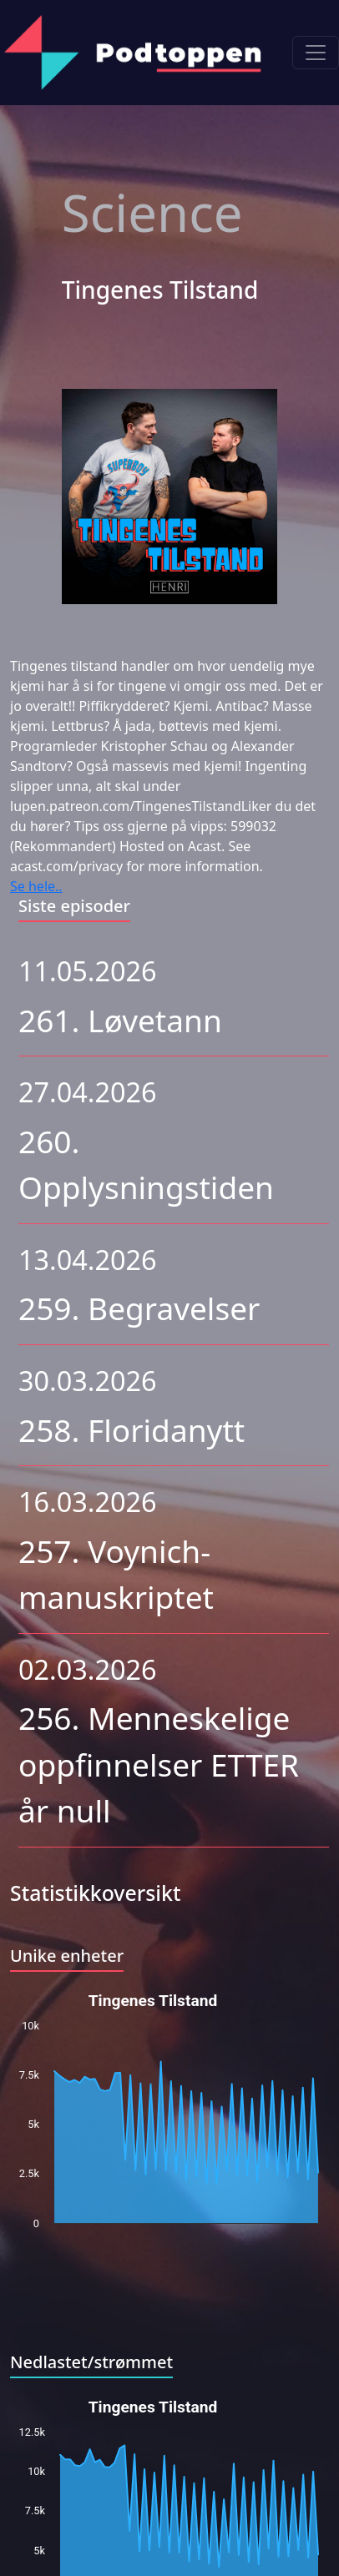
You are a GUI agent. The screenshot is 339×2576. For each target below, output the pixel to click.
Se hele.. (36, 886)
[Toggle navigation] (315, 52)
